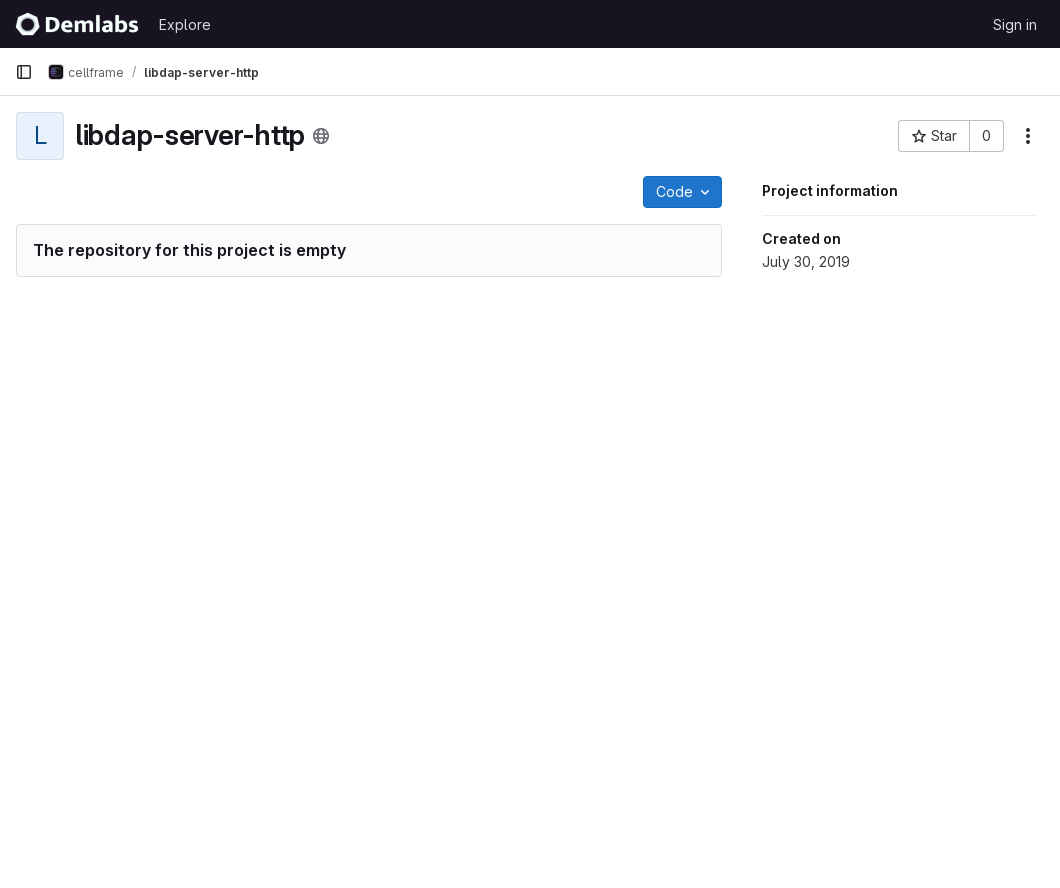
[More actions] (1028, 136)
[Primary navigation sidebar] (24, 72)
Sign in (1015, 24)
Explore (185, 24)
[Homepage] (77, 24)
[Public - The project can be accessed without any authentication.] (321, 136)
